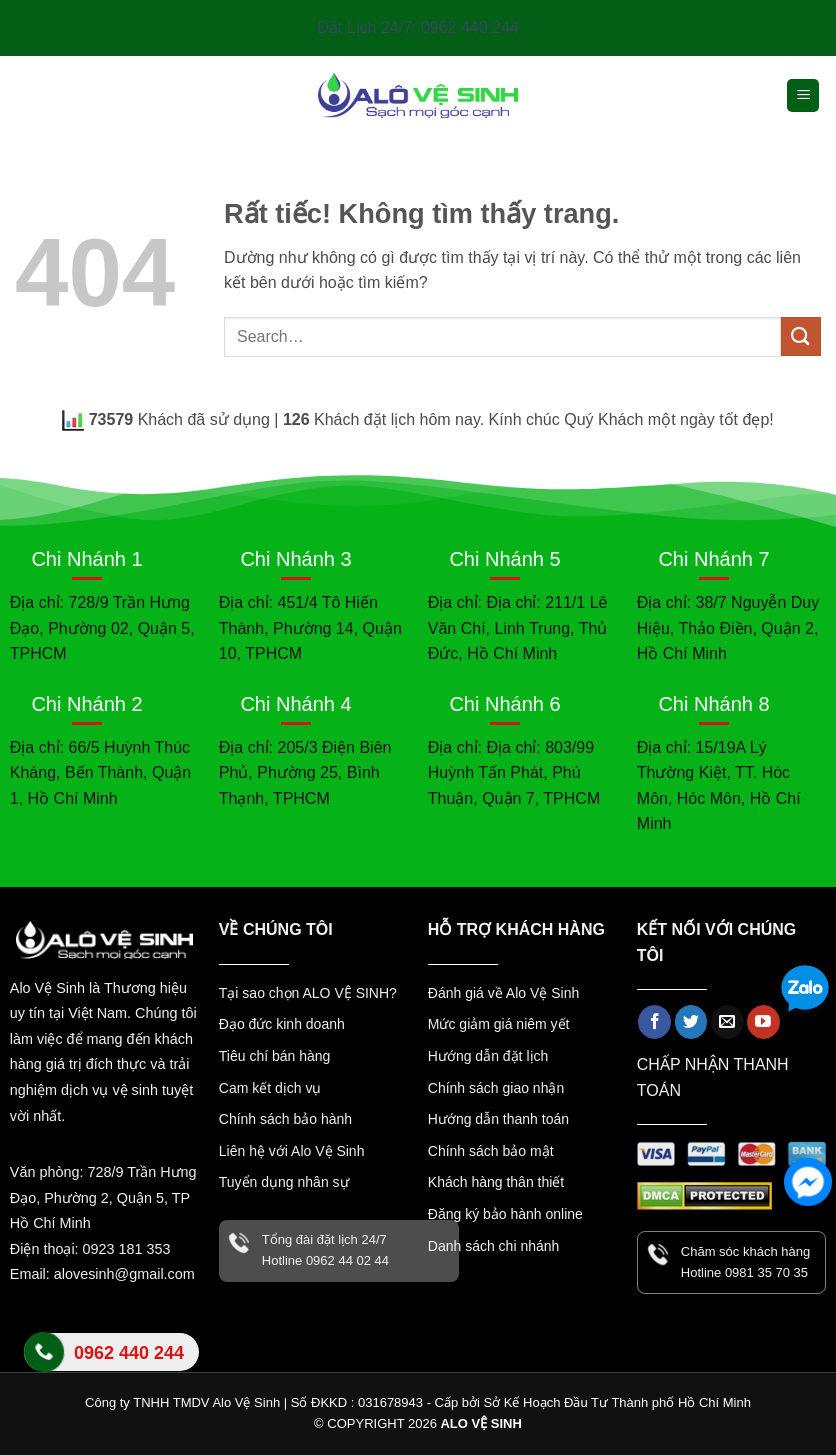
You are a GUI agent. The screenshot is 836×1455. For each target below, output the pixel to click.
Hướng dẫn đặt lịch (488, 1056)
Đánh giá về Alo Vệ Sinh (503, 993)
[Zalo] (805, 991)
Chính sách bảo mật (491, 1151)
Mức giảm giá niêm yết (499, 1024)
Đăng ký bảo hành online (505, 1214)
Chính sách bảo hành (285, 1119)
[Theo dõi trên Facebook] (654, 1022)
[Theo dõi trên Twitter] (691, 1022)
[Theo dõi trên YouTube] (763, 1022)
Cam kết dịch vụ (270, 1088)
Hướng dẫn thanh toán (498, 1119)
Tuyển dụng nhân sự (284, 1182)
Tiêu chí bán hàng (275, 1056)
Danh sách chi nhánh (494, 1246)
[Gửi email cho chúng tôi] (727, 1022)
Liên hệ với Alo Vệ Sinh (292, 1151)
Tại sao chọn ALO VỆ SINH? (308, 993)
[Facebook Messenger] (808, 1182)
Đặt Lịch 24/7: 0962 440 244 (418, 27)
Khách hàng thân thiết (496, 1182)
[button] (803, 95)
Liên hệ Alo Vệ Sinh (111, 1363)
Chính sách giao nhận (496, 1088)
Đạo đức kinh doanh (282, 1024)
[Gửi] (801, 336)
